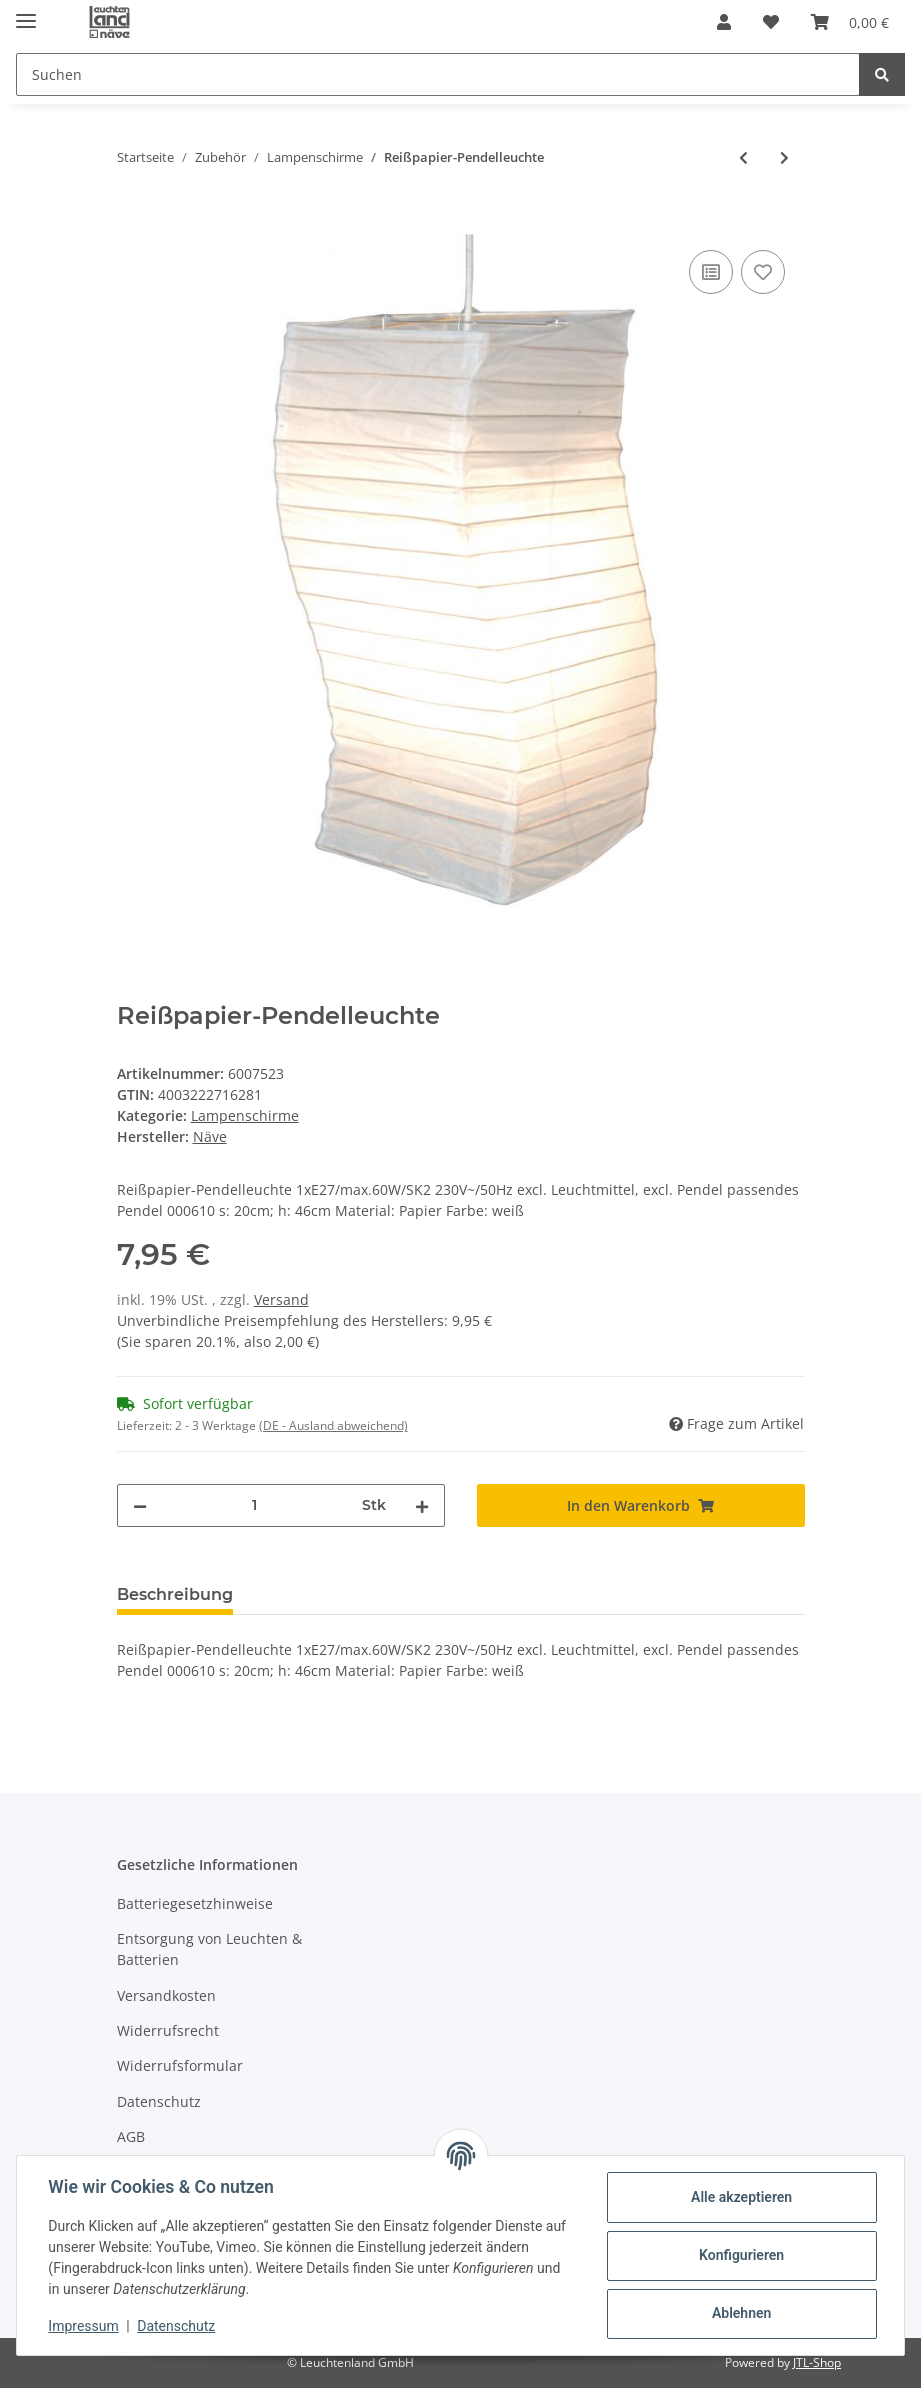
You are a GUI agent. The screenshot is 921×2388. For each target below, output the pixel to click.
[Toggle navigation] (26, 12)
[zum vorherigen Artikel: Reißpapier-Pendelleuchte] (743, 157)
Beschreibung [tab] (175, 1594)
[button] (724, 22)
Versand (281, 1299)
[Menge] (254, 1505)
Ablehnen (740, 2313)
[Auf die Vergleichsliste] (711, 272)
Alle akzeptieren (740, 2197)
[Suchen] (438, 74)
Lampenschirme (245, 1115)
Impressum (84, 2326)
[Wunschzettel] (771, 22)
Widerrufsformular (180, 2065)
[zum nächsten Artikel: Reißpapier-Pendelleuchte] (784, 157)
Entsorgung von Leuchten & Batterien (209, 1949)
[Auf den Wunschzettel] (763, 272)
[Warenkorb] (850, 22)
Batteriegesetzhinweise (195, 1903)
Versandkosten (166, 1995)
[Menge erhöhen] (422, 1505)
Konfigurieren (740, 2255)
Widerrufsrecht (168, 2030)
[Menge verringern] (140, 1505)
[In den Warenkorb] (133, 223)
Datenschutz (159, 2101)
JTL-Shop (817, 2362)
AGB (131, 2136)
